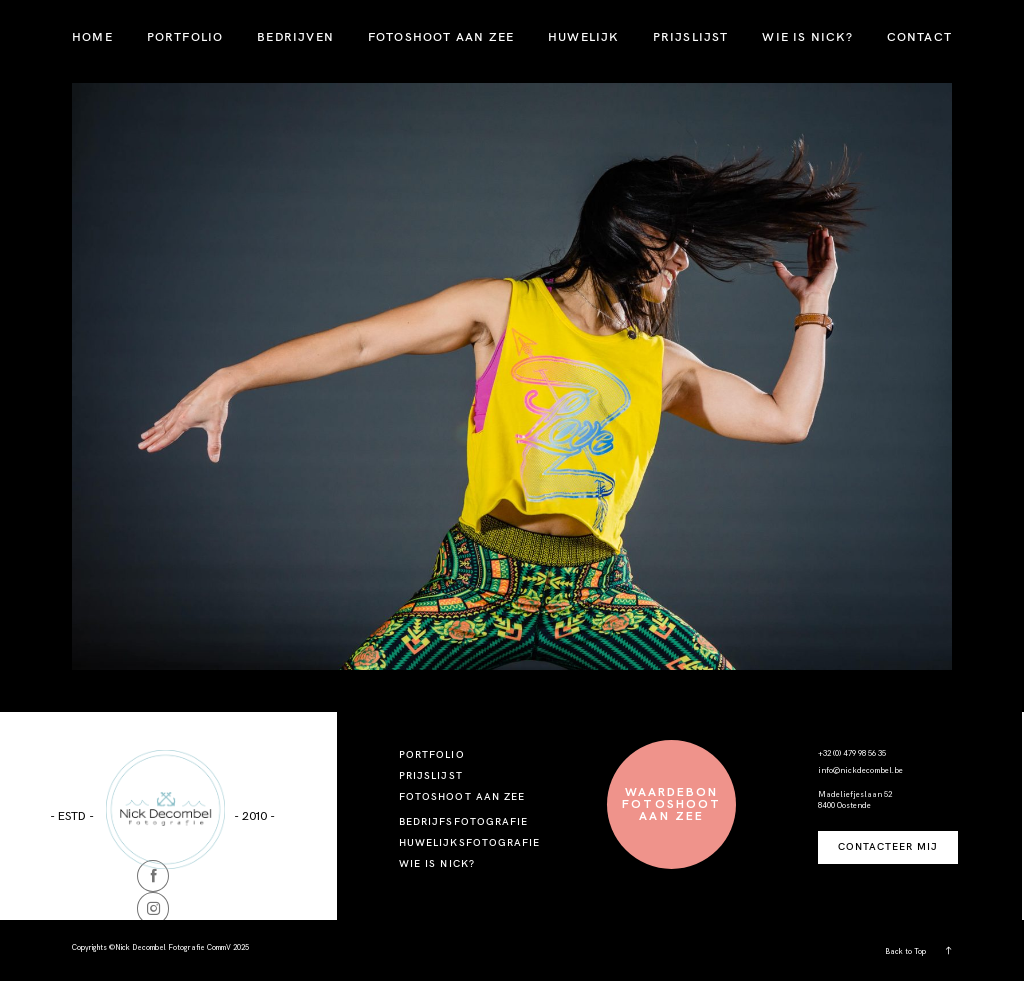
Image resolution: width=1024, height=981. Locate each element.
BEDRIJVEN (295, 36)
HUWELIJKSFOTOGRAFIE (469, 842)
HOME (92, 36)
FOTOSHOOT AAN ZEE (441, 36)
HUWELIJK (583, 36)
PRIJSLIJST (691, 36)
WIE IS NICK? (807, 36)
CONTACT (919, 36)
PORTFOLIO (185, 36)
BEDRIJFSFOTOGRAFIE (463, 821)
